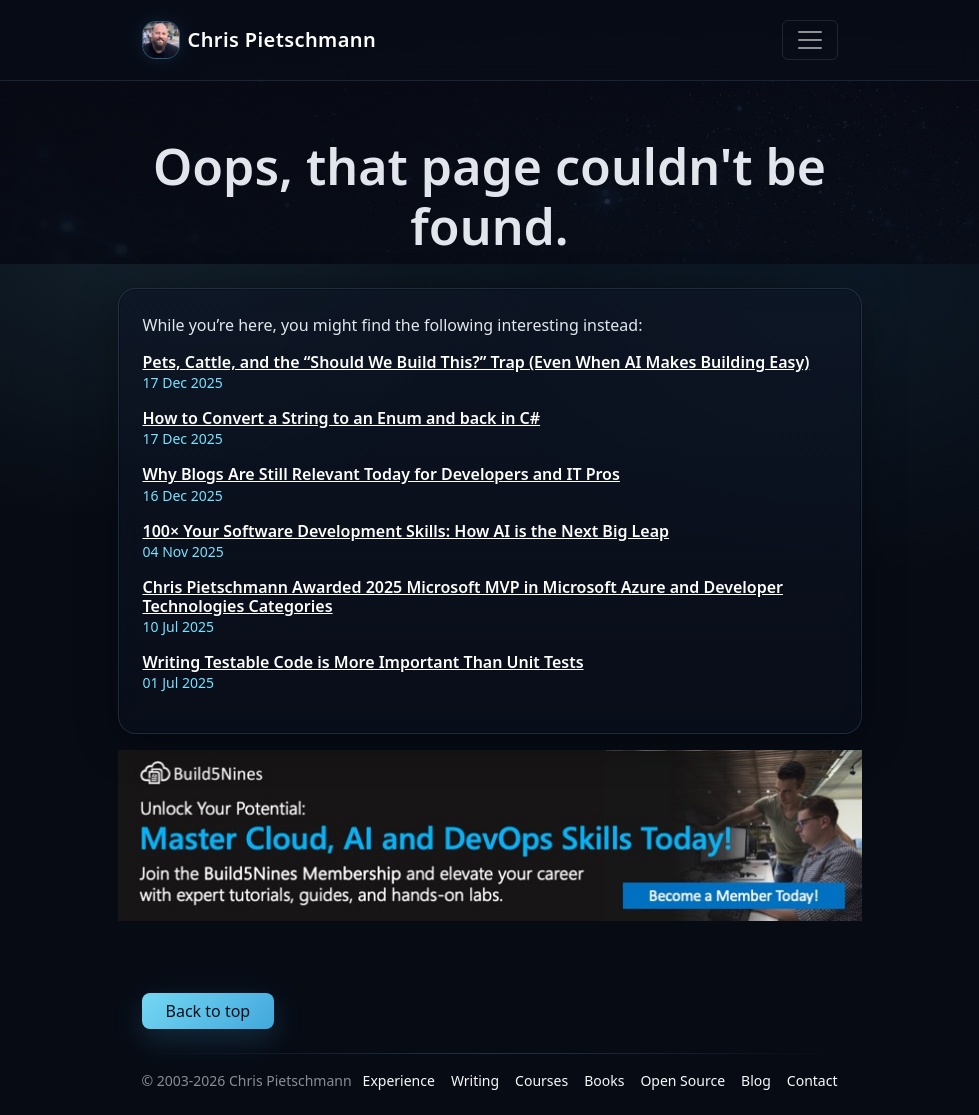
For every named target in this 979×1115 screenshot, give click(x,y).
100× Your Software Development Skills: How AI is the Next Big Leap (406, 531)
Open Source (682, 1080)
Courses (541, 1080)
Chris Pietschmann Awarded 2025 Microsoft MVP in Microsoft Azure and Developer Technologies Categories (463, 596)
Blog (756, 1080)
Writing (475, 1080)
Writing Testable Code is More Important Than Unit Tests (363, 662)
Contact (812, 1080)
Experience (399, 1080)
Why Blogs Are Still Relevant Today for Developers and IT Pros (381, 474)
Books (604, 1080)
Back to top (208, 1011)
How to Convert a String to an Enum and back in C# (342, 418)
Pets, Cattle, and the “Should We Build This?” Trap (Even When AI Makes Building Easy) (476, 362)
